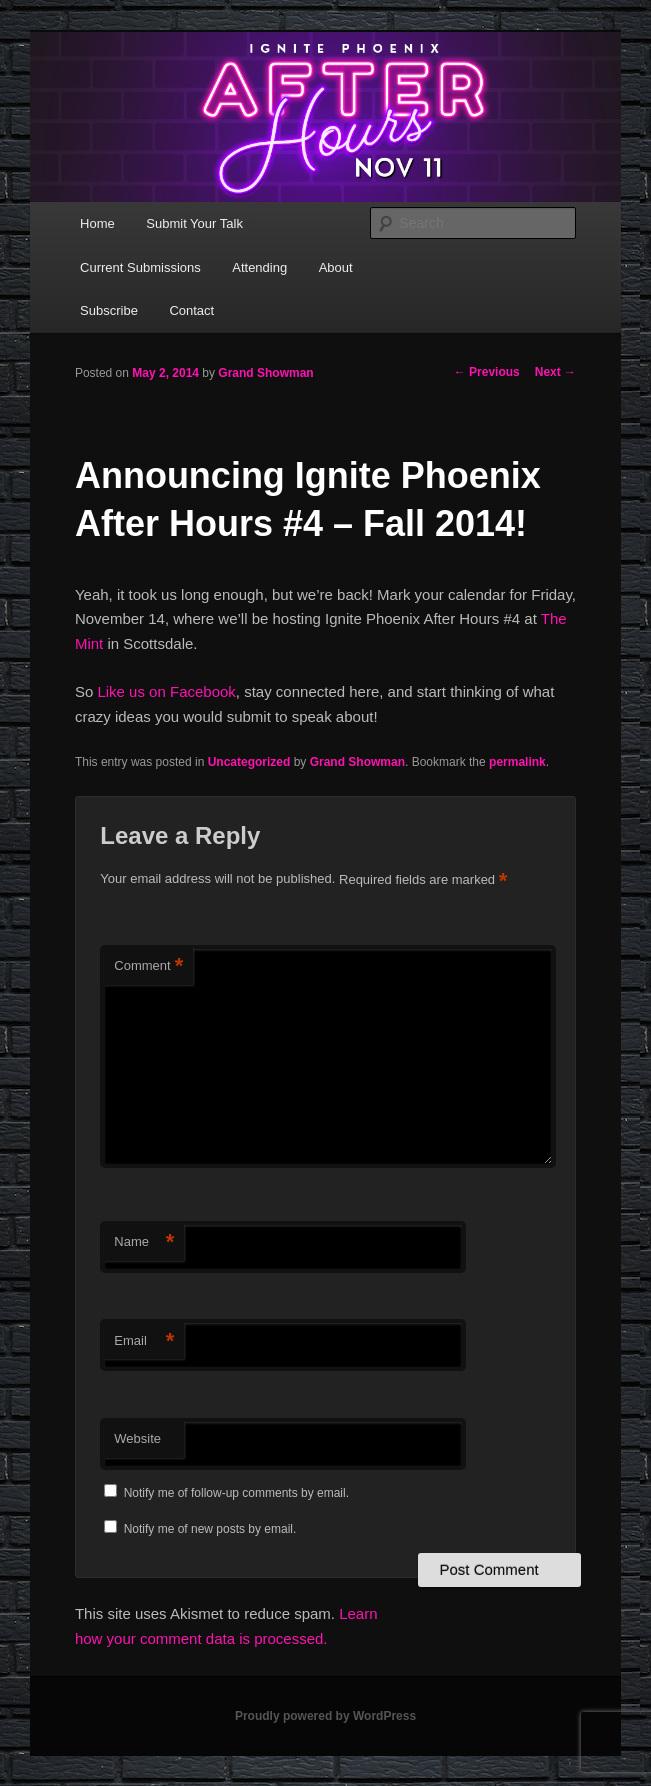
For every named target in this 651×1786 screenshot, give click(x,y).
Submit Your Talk (194, 223)
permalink (517, 762)
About (336, 267)
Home (97, 223)
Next (555, 372)
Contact (191, 310)
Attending (259, 267)
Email (144, 1341)
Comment (148, 966)
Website (137, 1438)
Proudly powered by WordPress (325, 1716)
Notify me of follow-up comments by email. (236, 1493)
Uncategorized (249, 762)
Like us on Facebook (166, 691)
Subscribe (109, 310)
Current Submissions (140, 267)
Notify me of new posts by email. (210, 1529)
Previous (487, 372)
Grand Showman (265, 373)
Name (144, 1242)
